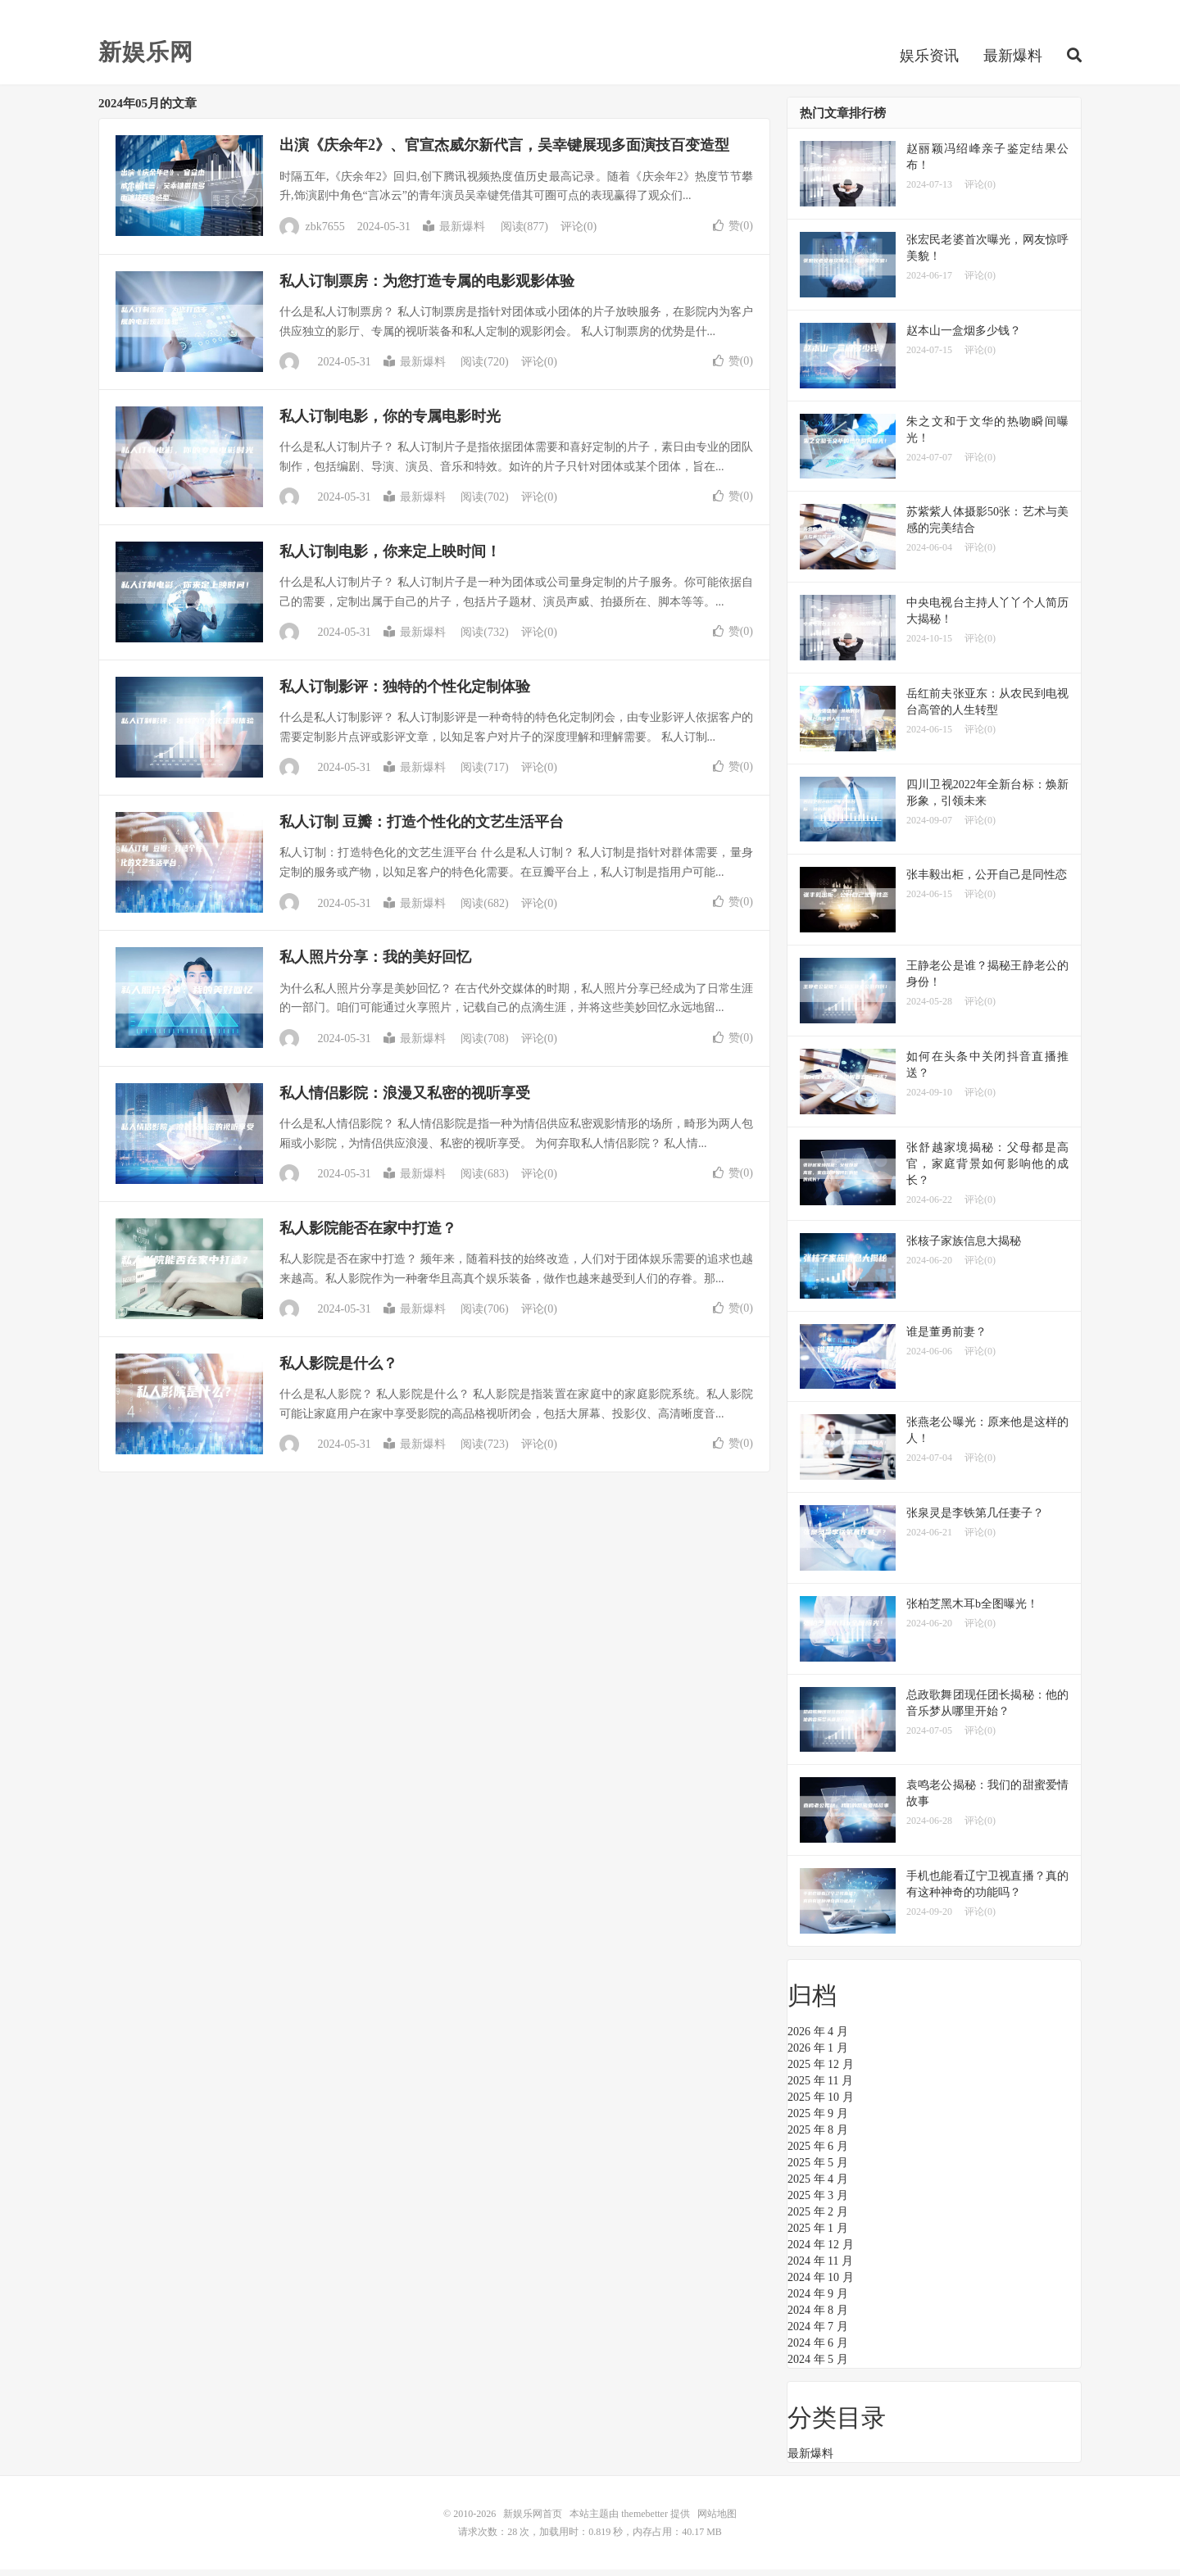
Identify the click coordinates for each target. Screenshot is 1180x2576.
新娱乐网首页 (532, 2520)
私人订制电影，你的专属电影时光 (390, 423)
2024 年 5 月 (817, 2366)
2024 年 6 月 (817, 2349)
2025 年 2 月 (817, 2218)
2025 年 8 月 (817, 2136)
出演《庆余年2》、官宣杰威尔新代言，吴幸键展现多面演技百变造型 (504, 151)
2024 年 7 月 (817, 2333)
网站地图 (717, 2520)
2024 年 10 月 (820, 2284)
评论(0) (578, 233)
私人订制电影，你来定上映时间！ (390, 558)
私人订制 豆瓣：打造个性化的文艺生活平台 (421, 828)
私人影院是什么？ (338, 1370)
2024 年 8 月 (817, 2317)
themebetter (644, 2520)
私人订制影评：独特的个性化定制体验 (404, 693)
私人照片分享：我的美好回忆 (375, 963)
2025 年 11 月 (820, 2087)
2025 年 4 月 (817, 2185)
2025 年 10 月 (820, 2104)
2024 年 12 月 (820, 2251)
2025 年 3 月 (817, 2202)
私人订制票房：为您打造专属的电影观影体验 (426, 287)
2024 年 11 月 (820, 2267)
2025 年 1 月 (817, 2235)
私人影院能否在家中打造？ (367, 1235)
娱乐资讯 (929, 60)
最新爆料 (1012, 60)
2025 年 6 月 (817, 2153)
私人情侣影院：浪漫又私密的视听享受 (404, 1099)
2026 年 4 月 (817, 2038)
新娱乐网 (145, 57)
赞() (733, 231)
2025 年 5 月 (817, 2169)
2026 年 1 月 (817, 2054)
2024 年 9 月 (817, 2300)
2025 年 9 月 (817, 2120)
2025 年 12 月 (820, 2071)
